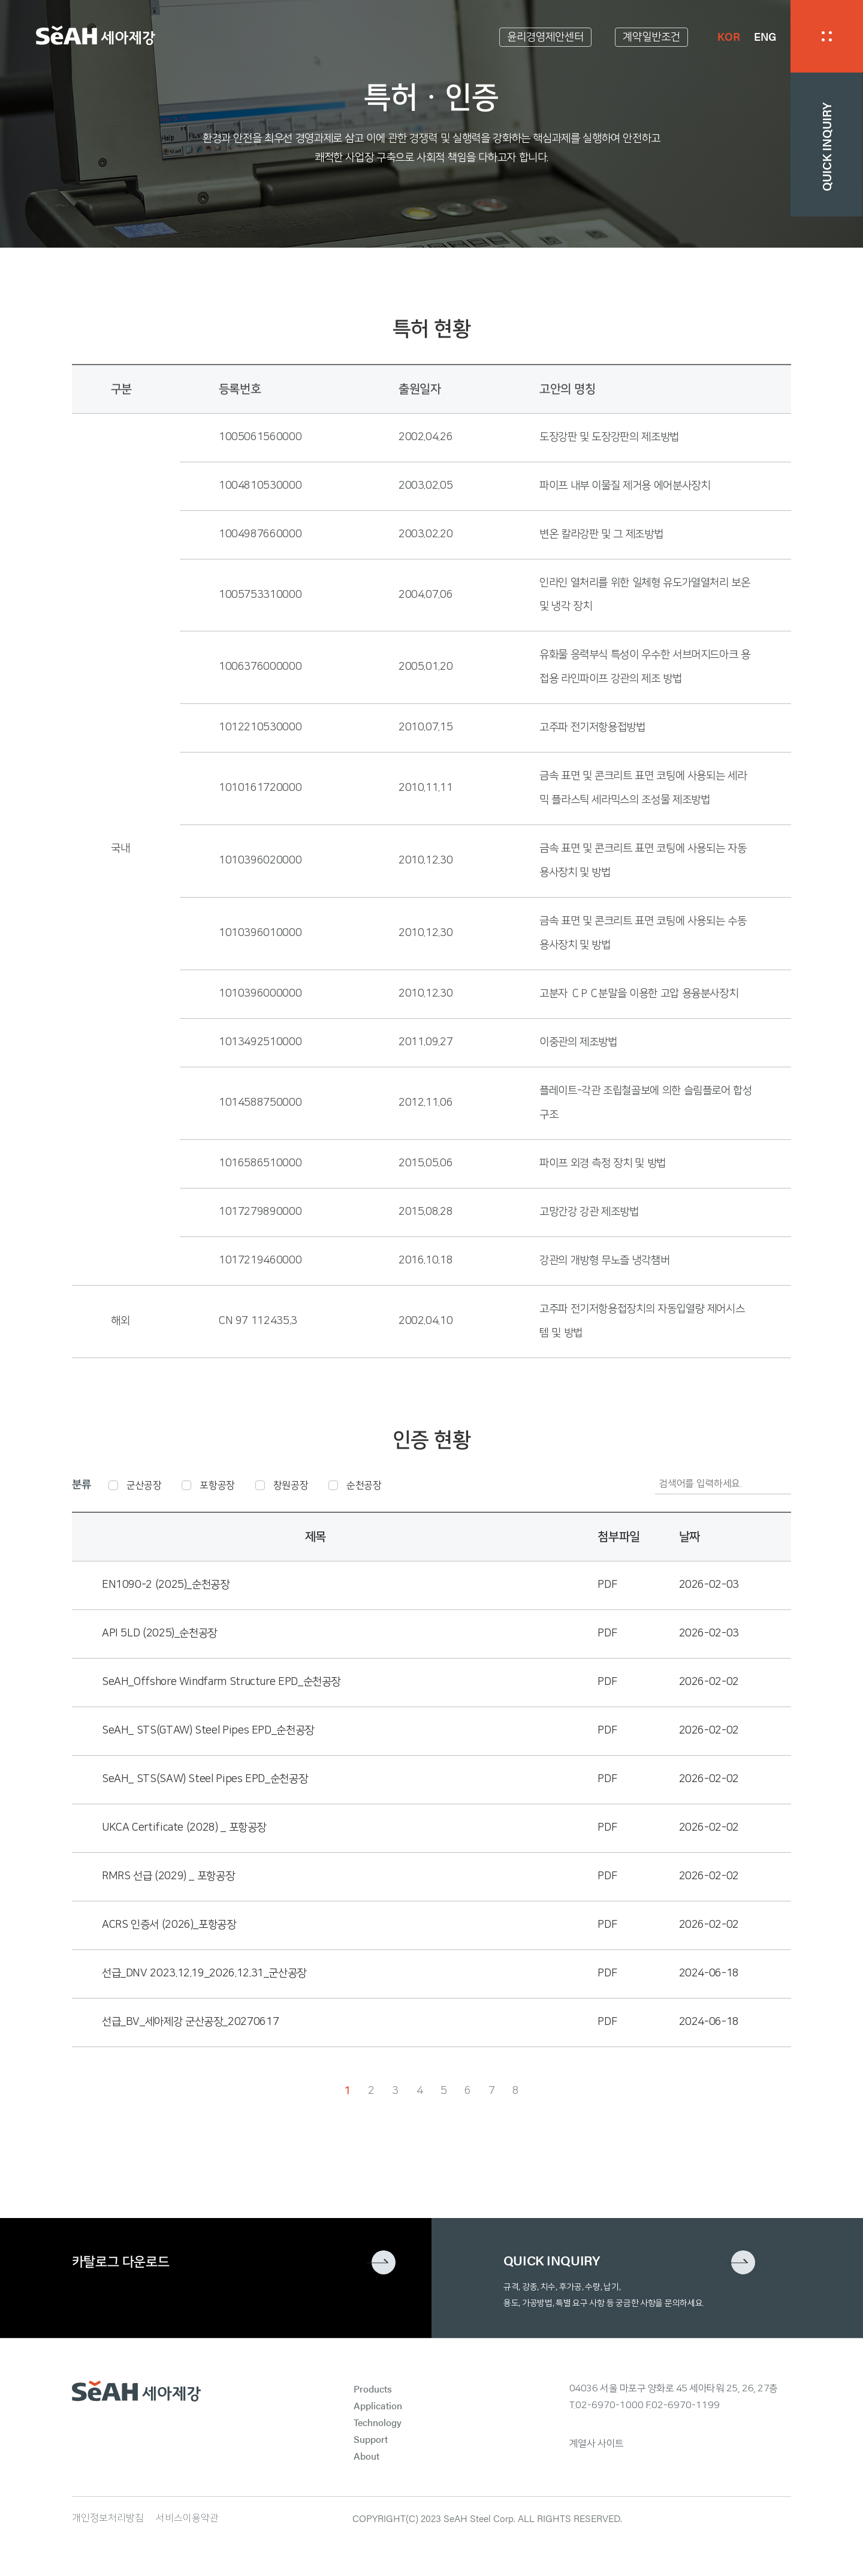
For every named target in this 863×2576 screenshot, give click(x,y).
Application (378, 2405)
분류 (81, 1485)
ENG (765, 36)
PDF (607, 1585)
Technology (378, 2422)
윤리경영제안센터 (545, 37)
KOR (728, 36)
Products (373, 2389)
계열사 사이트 (596, 2443)
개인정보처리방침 (108, 2517)
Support (371, 2439)
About (366, 2456)
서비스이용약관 (187, 2517)
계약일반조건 (651, 37)
